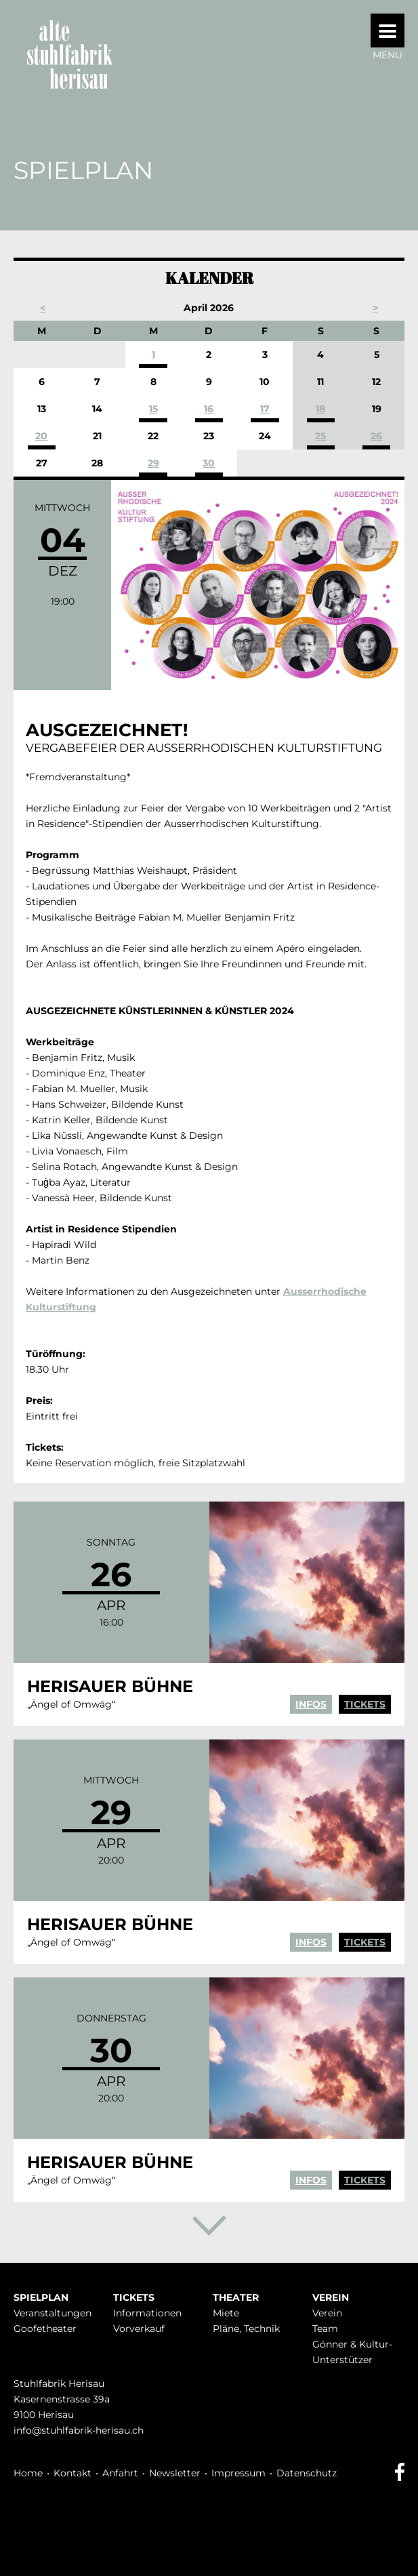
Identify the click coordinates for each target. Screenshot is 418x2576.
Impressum (238, 2473)
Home (28, 2473)
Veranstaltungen (52, 2313)
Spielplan (41, 2297)
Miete (226, 2313)
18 (320, 409)
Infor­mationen (147, 2313)
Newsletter (175, 2473)
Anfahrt (120, 2473)
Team (325, 2328)
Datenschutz (306, 2473)
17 (265, 409)
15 (153, 409)
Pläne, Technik (246, 2328)
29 (153, 463)
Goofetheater (45, 2328)
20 (41, 436)
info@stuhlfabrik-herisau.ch (79, 2430)
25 (320, 436)
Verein (330, 2297)
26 (376, 436)
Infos (311, 1704)
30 (209, 463)
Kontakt (72, 2473)
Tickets (364, 1704)
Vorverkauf (139, 2328)
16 (208, 409)
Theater (236, 2297)
